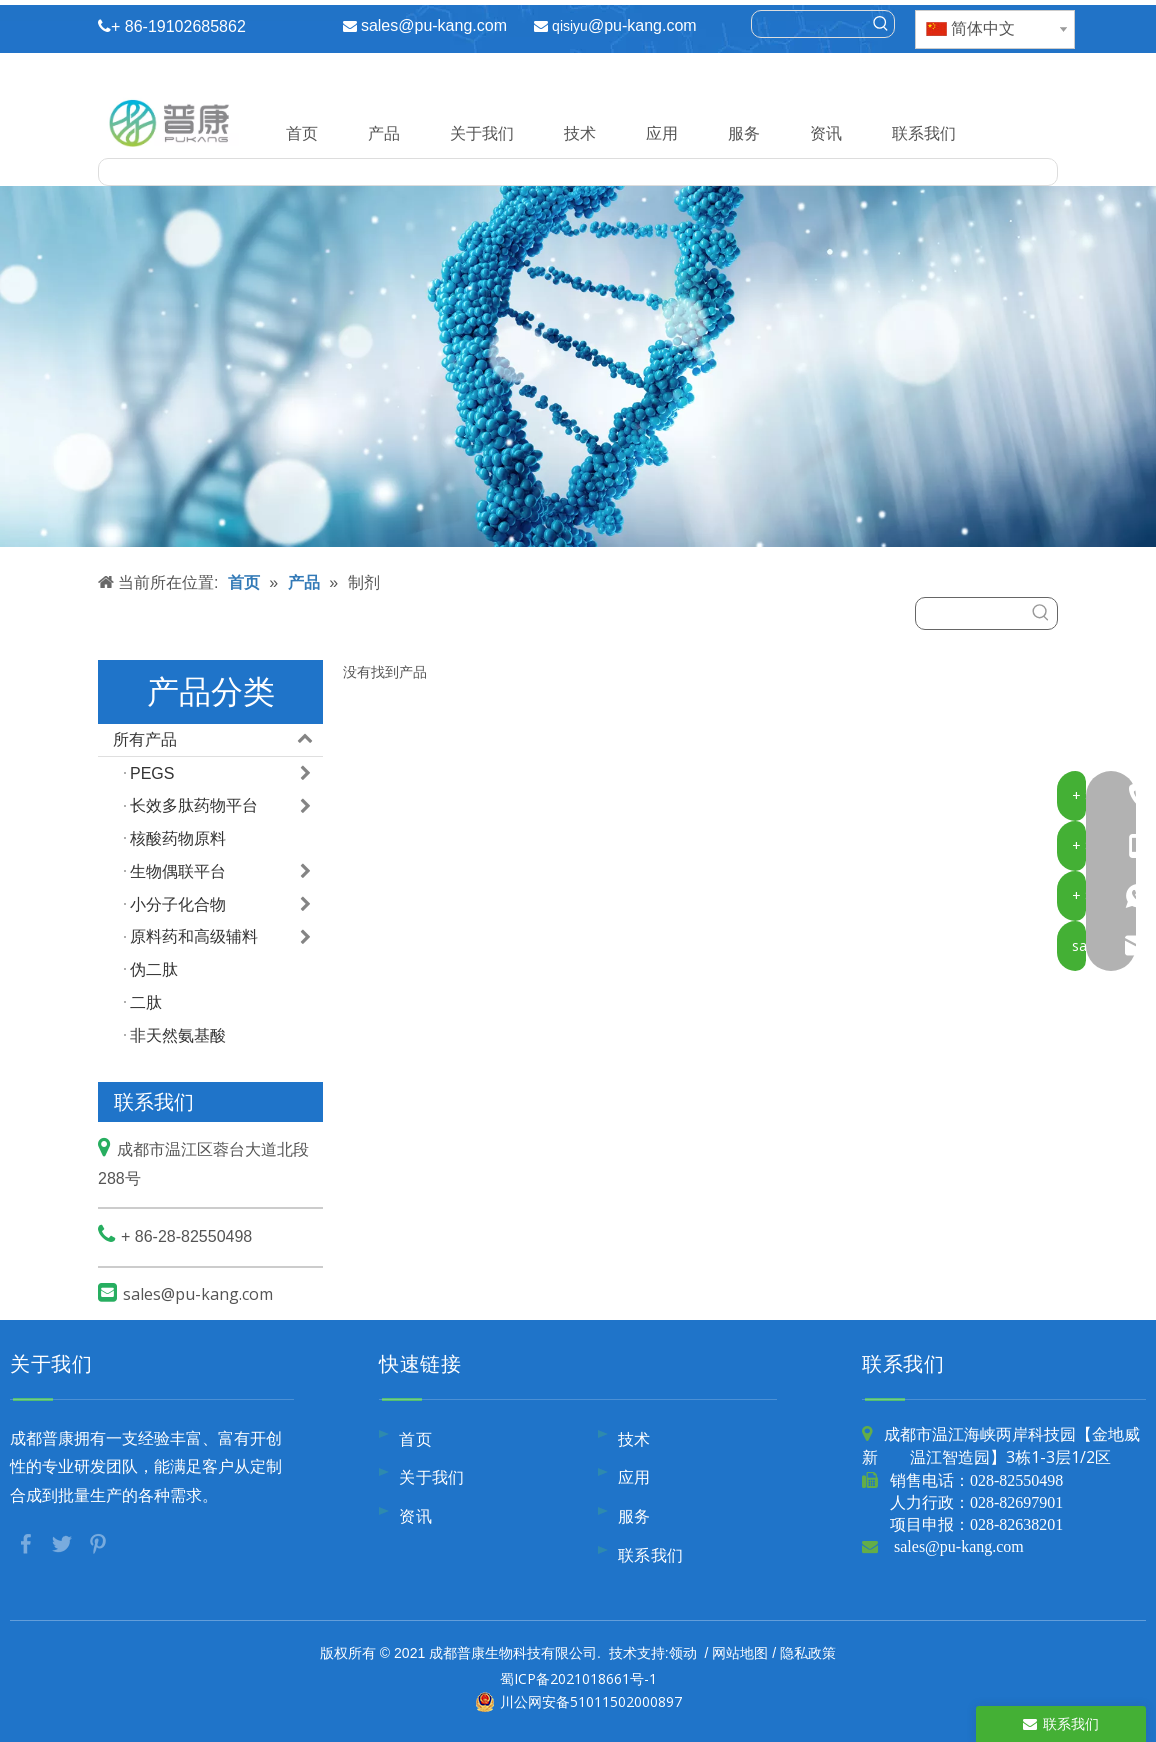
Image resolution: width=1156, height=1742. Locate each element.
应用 (662, 133)
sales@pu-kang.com (434, 25)
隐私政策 (808, 1652)
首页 (302, 133)
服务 (744, 133)
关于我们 (482, 133)
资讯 (826, 133)
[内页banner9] (578, 366)
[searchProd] (809, 24)
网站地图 (740, 1652)
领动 (683, 1652)
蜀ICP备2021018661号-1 (578, 1678)
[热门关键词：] (881, 24)
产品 (384, 133)
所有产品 (218, 740)
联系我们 (924, 133)
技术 (580, 133)
